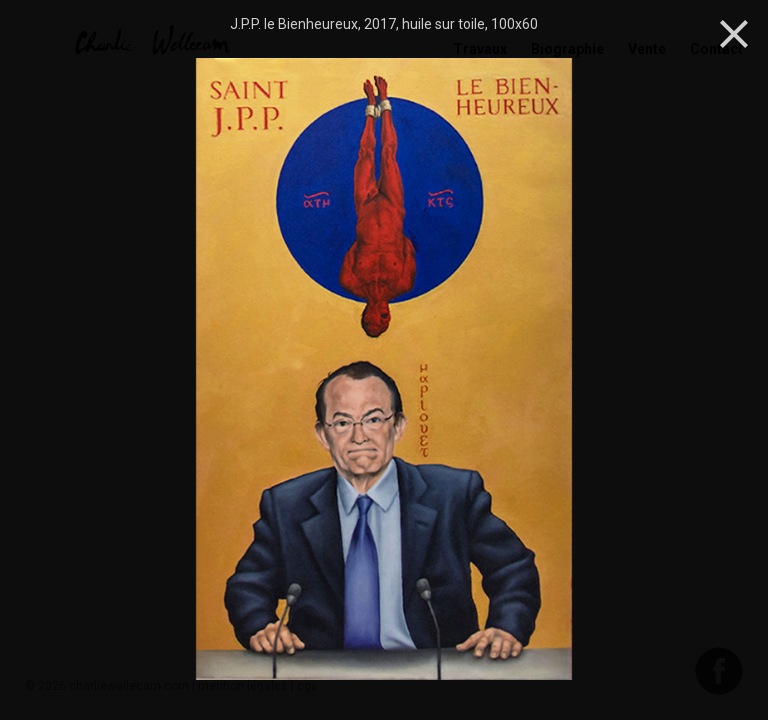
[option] (384, 371)
